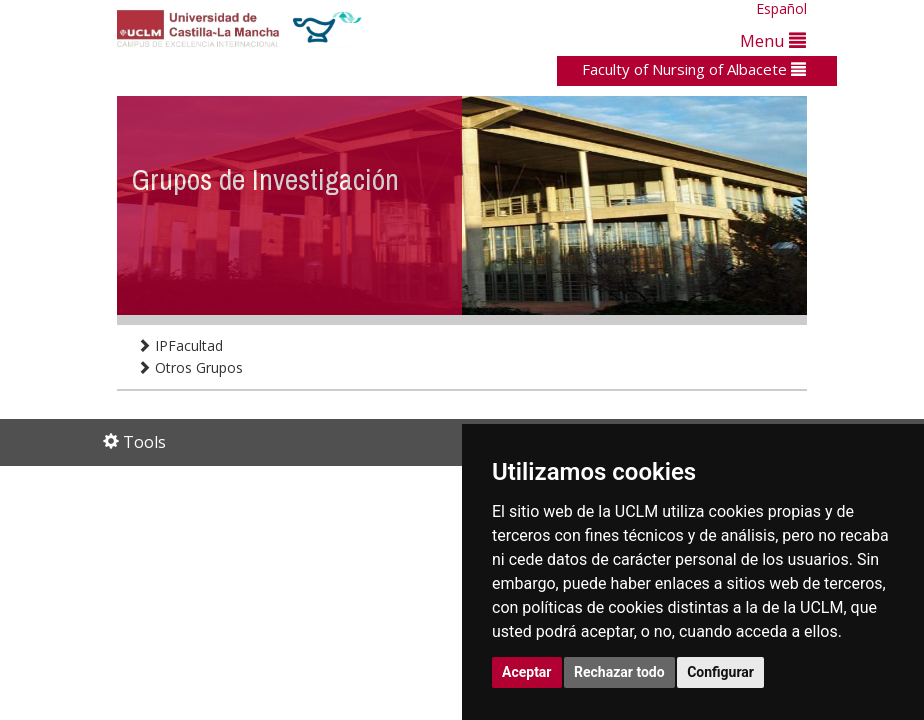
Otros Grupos (190, 367)
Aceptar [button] (527, 672)
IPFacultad (180, 345)
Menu (773, 40)
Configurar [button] (720, 672)
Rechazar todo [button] (619, 672)
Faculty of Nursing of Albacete (694, 69)
